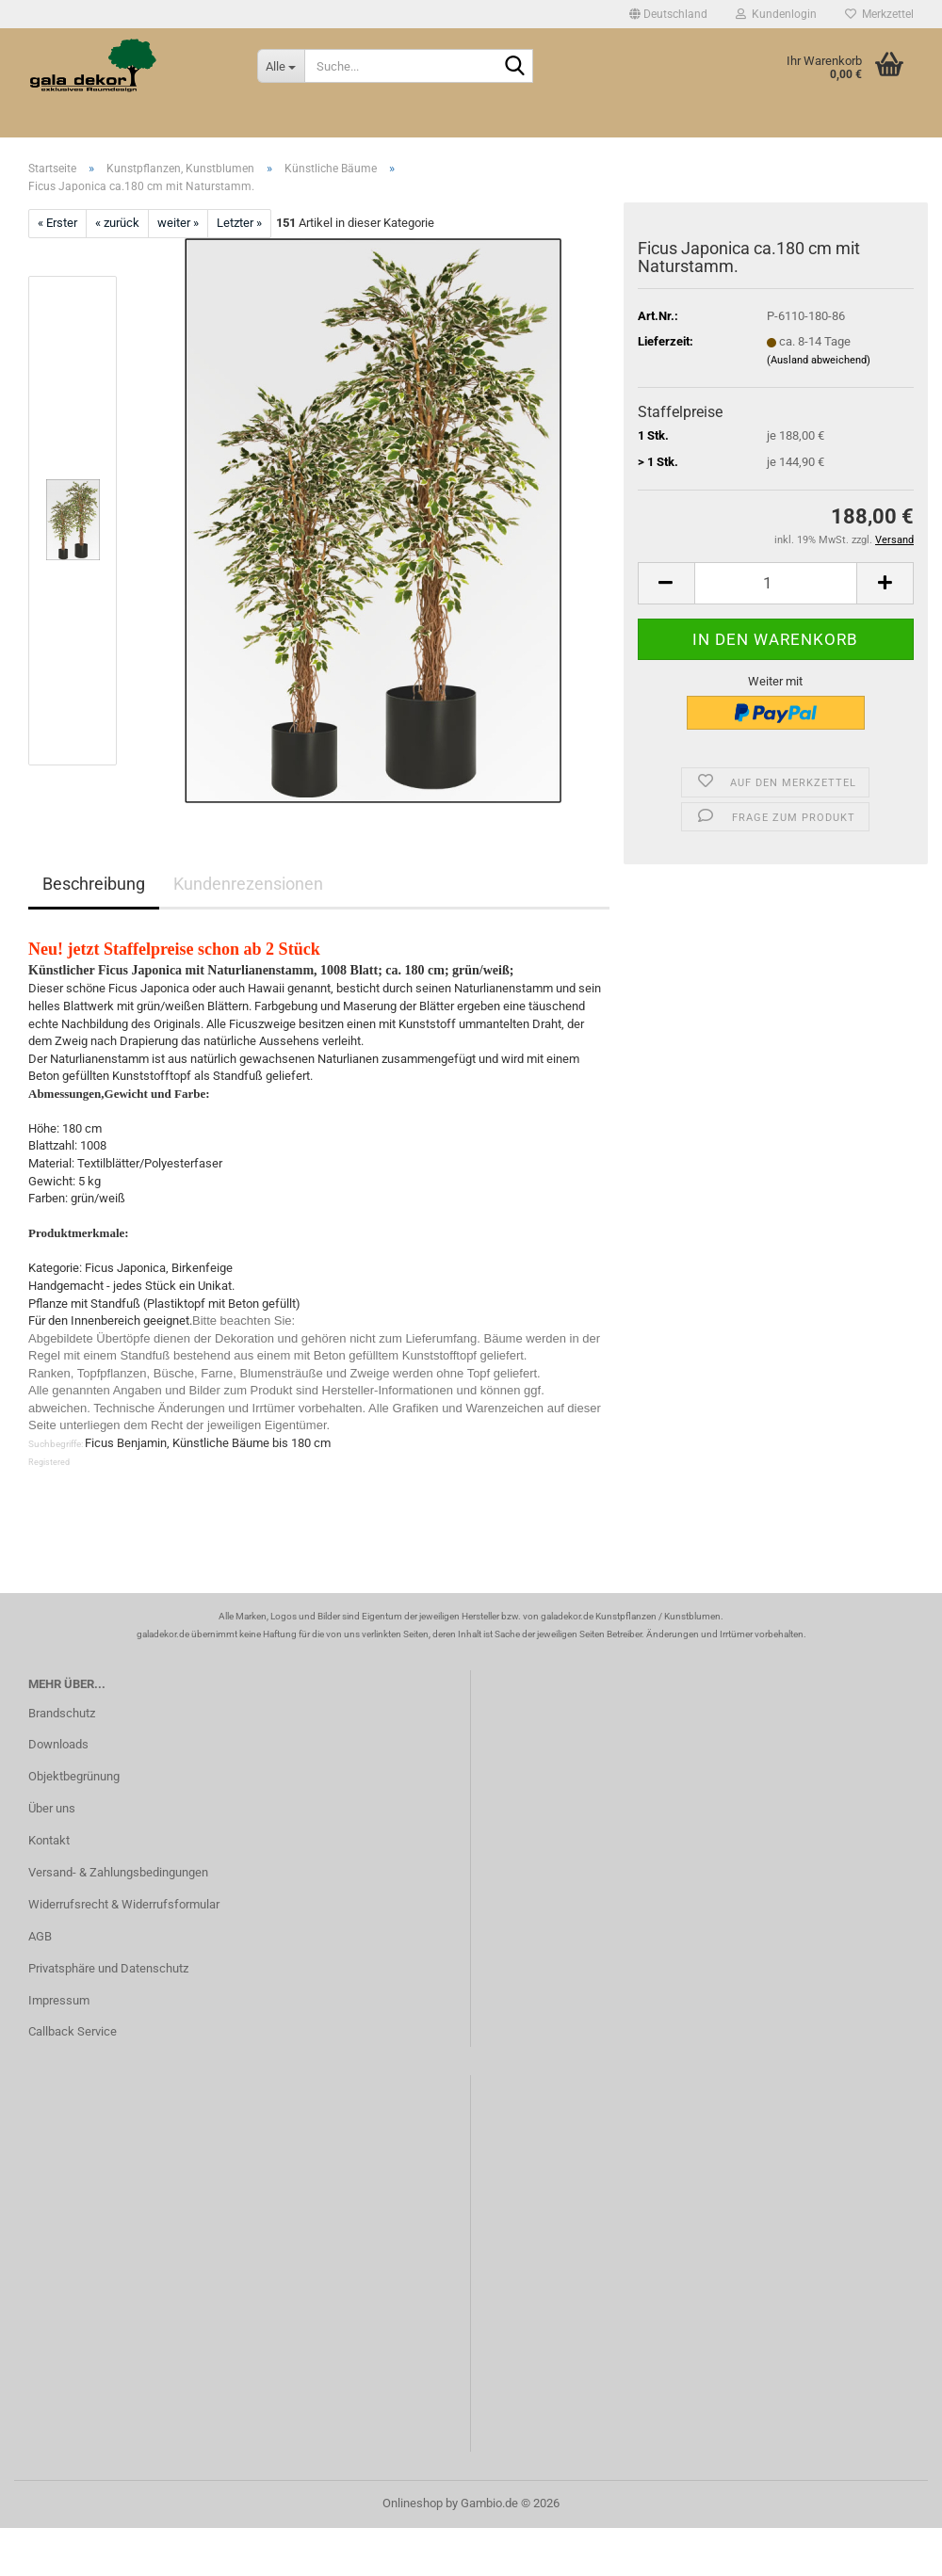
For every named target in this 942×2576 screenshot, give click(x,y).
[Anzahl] (775, 583)
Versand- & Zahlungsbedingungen (118, 1872)
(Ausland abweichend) (818, 360)
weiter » (178, 223)
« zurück (117, 223)
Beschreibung (93, 884)
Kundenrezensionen (248, 884)
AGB (40, 1936)
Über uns (51, 1808)
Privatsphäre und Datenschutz (108, 1968)
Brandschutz (61, 1713)
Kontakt (49, 1840)
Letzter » (239, 223)
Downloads (58, 1744)
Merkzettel (879, 14)
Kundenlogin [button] (776, 14)
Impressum (58, 2000)
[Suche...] (280, 66)
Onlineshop (412, 2503)
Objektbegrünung (74, 1776)
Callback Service (72, 2031)
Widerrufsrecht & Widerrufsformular (123, 1904)
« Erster (57, 223)
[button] (668, 14)
